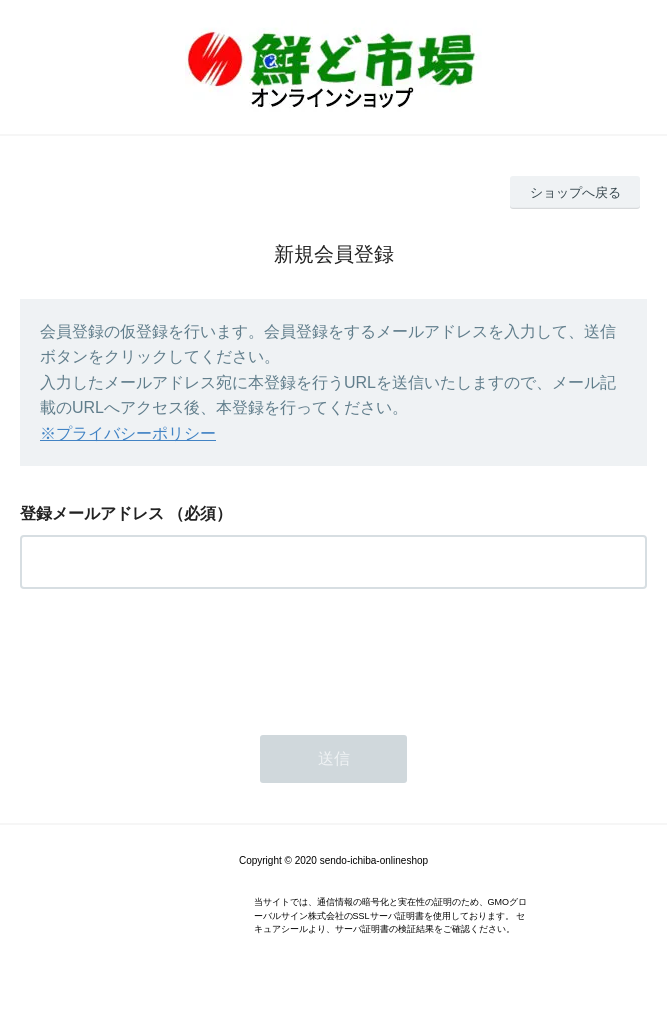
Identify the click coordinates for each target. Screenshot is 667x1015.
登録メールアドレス (92, 513)
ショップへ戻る (575, 192)
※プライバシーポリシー (128, 433)
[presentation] (172, 656)
